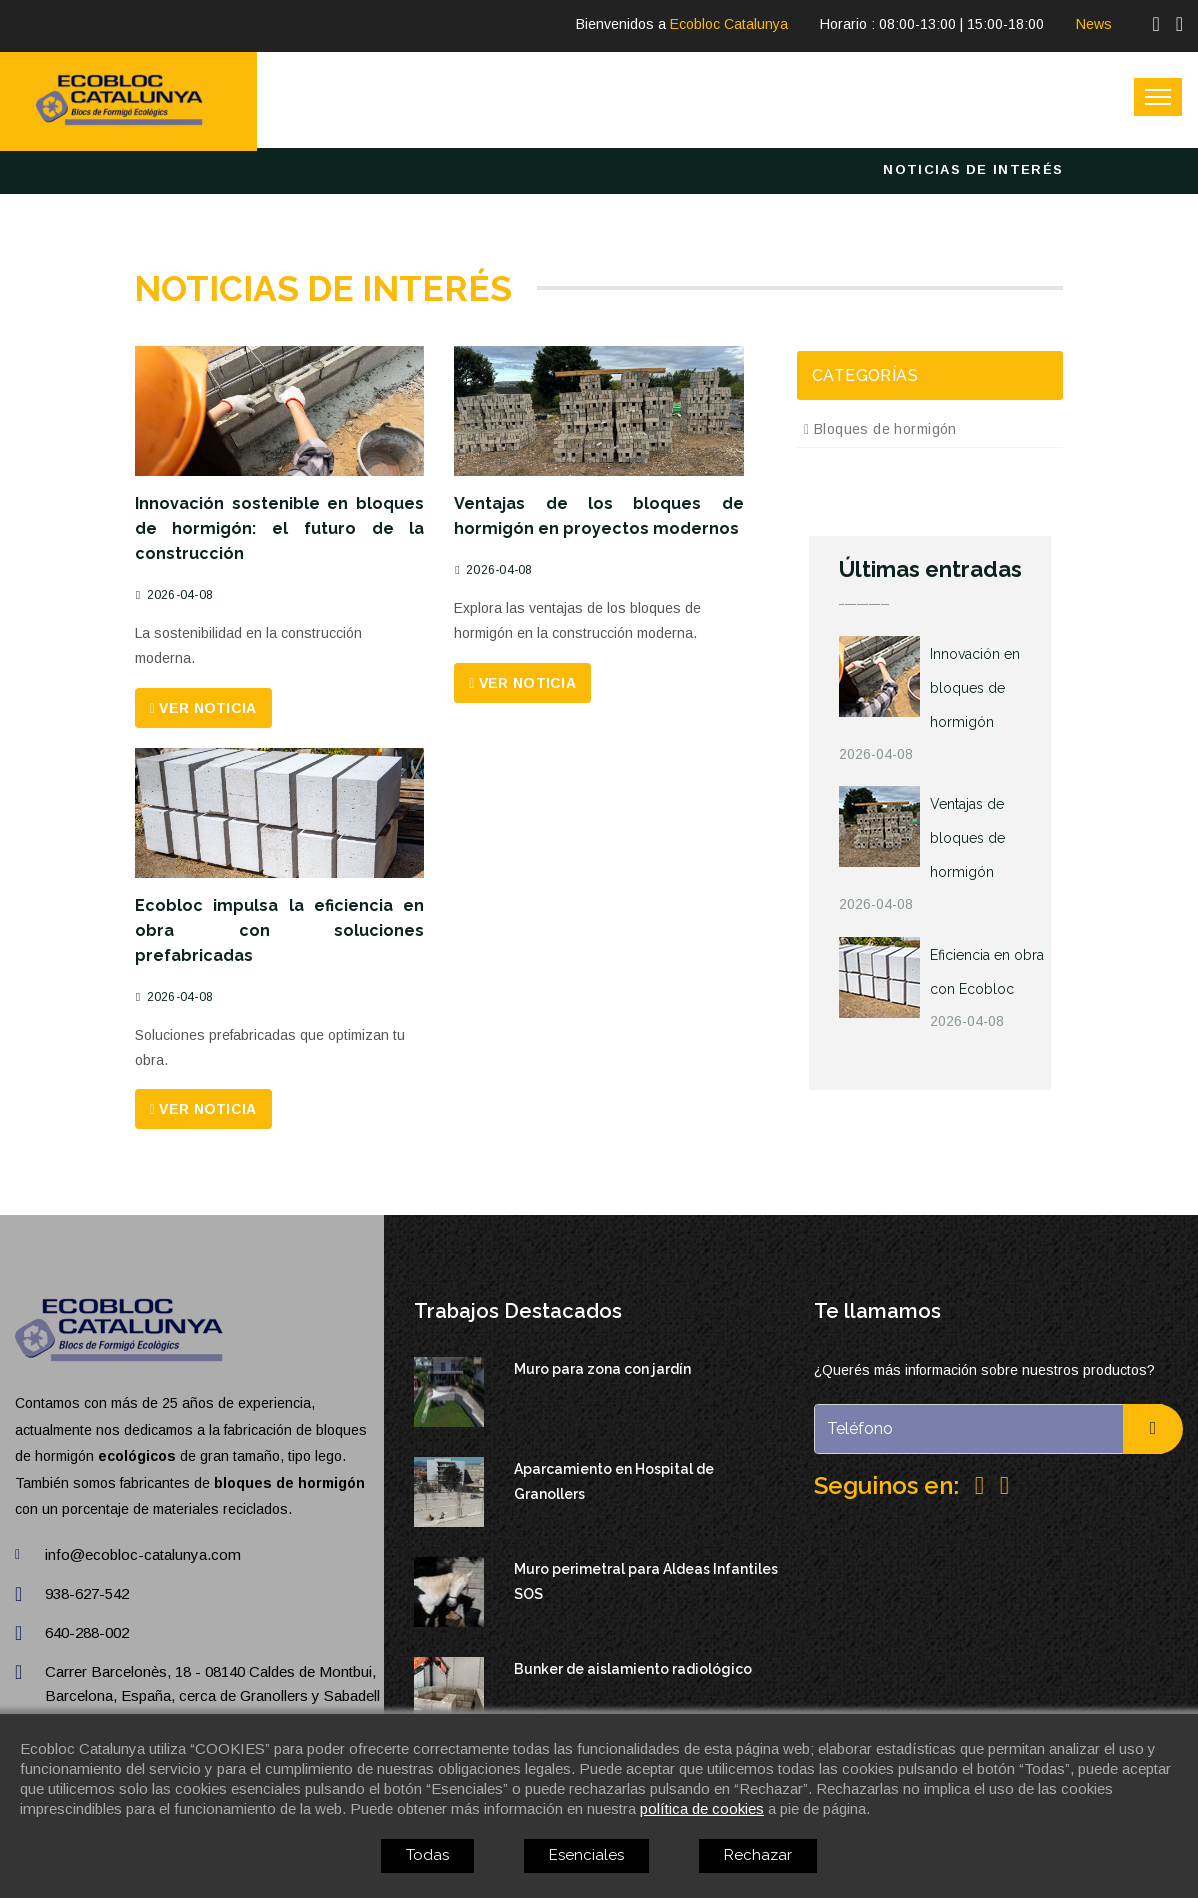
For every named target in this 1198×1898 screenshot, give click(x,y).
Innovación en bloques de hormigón (975, 688)
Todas (427, 1855)
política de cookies (702, 1808)
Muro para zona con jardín (602, 1369)
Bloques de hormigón (880, 429)
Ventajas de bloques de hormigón (967, 838)
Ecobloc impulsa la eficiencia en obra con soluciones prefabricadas (279, 930)
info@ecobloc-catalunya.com (143, 1554)
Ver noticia (203, 708)
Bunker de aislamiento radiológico (633, 1669)
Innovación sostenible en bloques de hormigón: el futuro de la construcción (279, 528)
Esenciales (586, 1855)
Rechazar (758, 1855)
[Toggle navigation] (1158, 97)
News (1094, 24)
